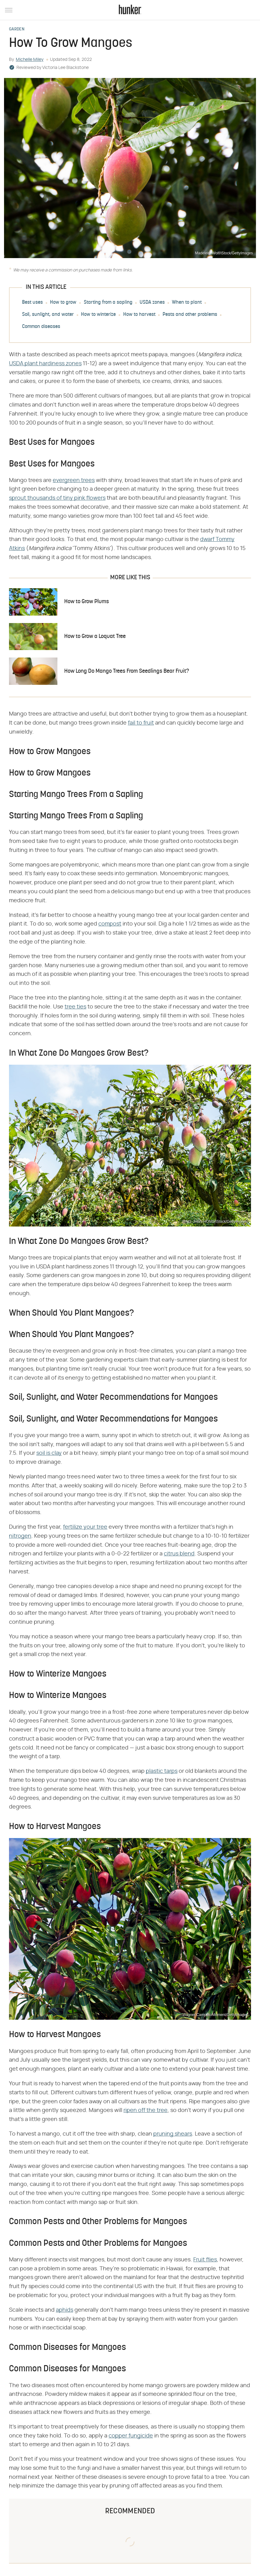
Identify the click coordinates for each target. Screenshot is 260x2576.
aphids (64, 2310)
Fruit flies (205, 2260)
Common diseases (41, 326)
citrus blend (179, 1554)
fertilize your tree (85, 1527)
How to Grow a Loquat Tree (95, 636)
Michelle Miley (29, 59)
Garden (17, 29)
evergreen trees (74, 480)
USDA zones (152, 302)
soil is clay (49, 1453)
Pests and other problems (190, 314)
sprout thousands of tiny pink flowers (57, 498)
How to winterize (98, 314)
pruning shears (172, 2134)
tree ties (75, 1007)
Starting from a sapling (108, 302)
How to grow (63, 302)
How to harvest (139, 314)
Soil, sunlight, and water (48, 314)
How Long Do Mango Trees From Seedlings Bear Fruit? (126, 671)
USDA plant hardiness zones (45, 363)
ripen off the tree (145, 2110)
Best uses (32, 302)
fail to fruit (141, 723)
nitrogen (20, 1536)
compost (109, 924)
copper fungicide (131, 2436)
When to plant (187, 302)
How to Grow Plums (86, 602)
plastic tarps (161, 1771)
